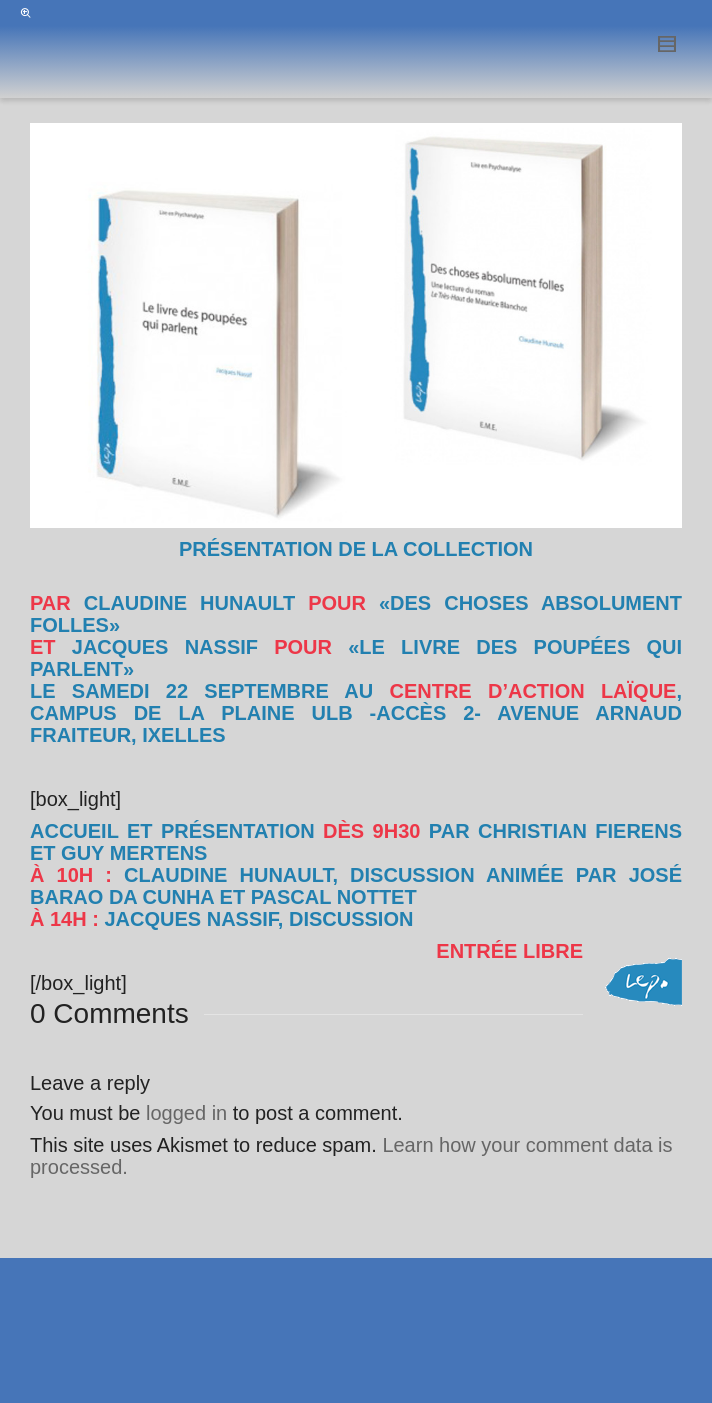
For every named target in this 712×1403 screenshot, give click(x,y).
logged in (186, 1113)
